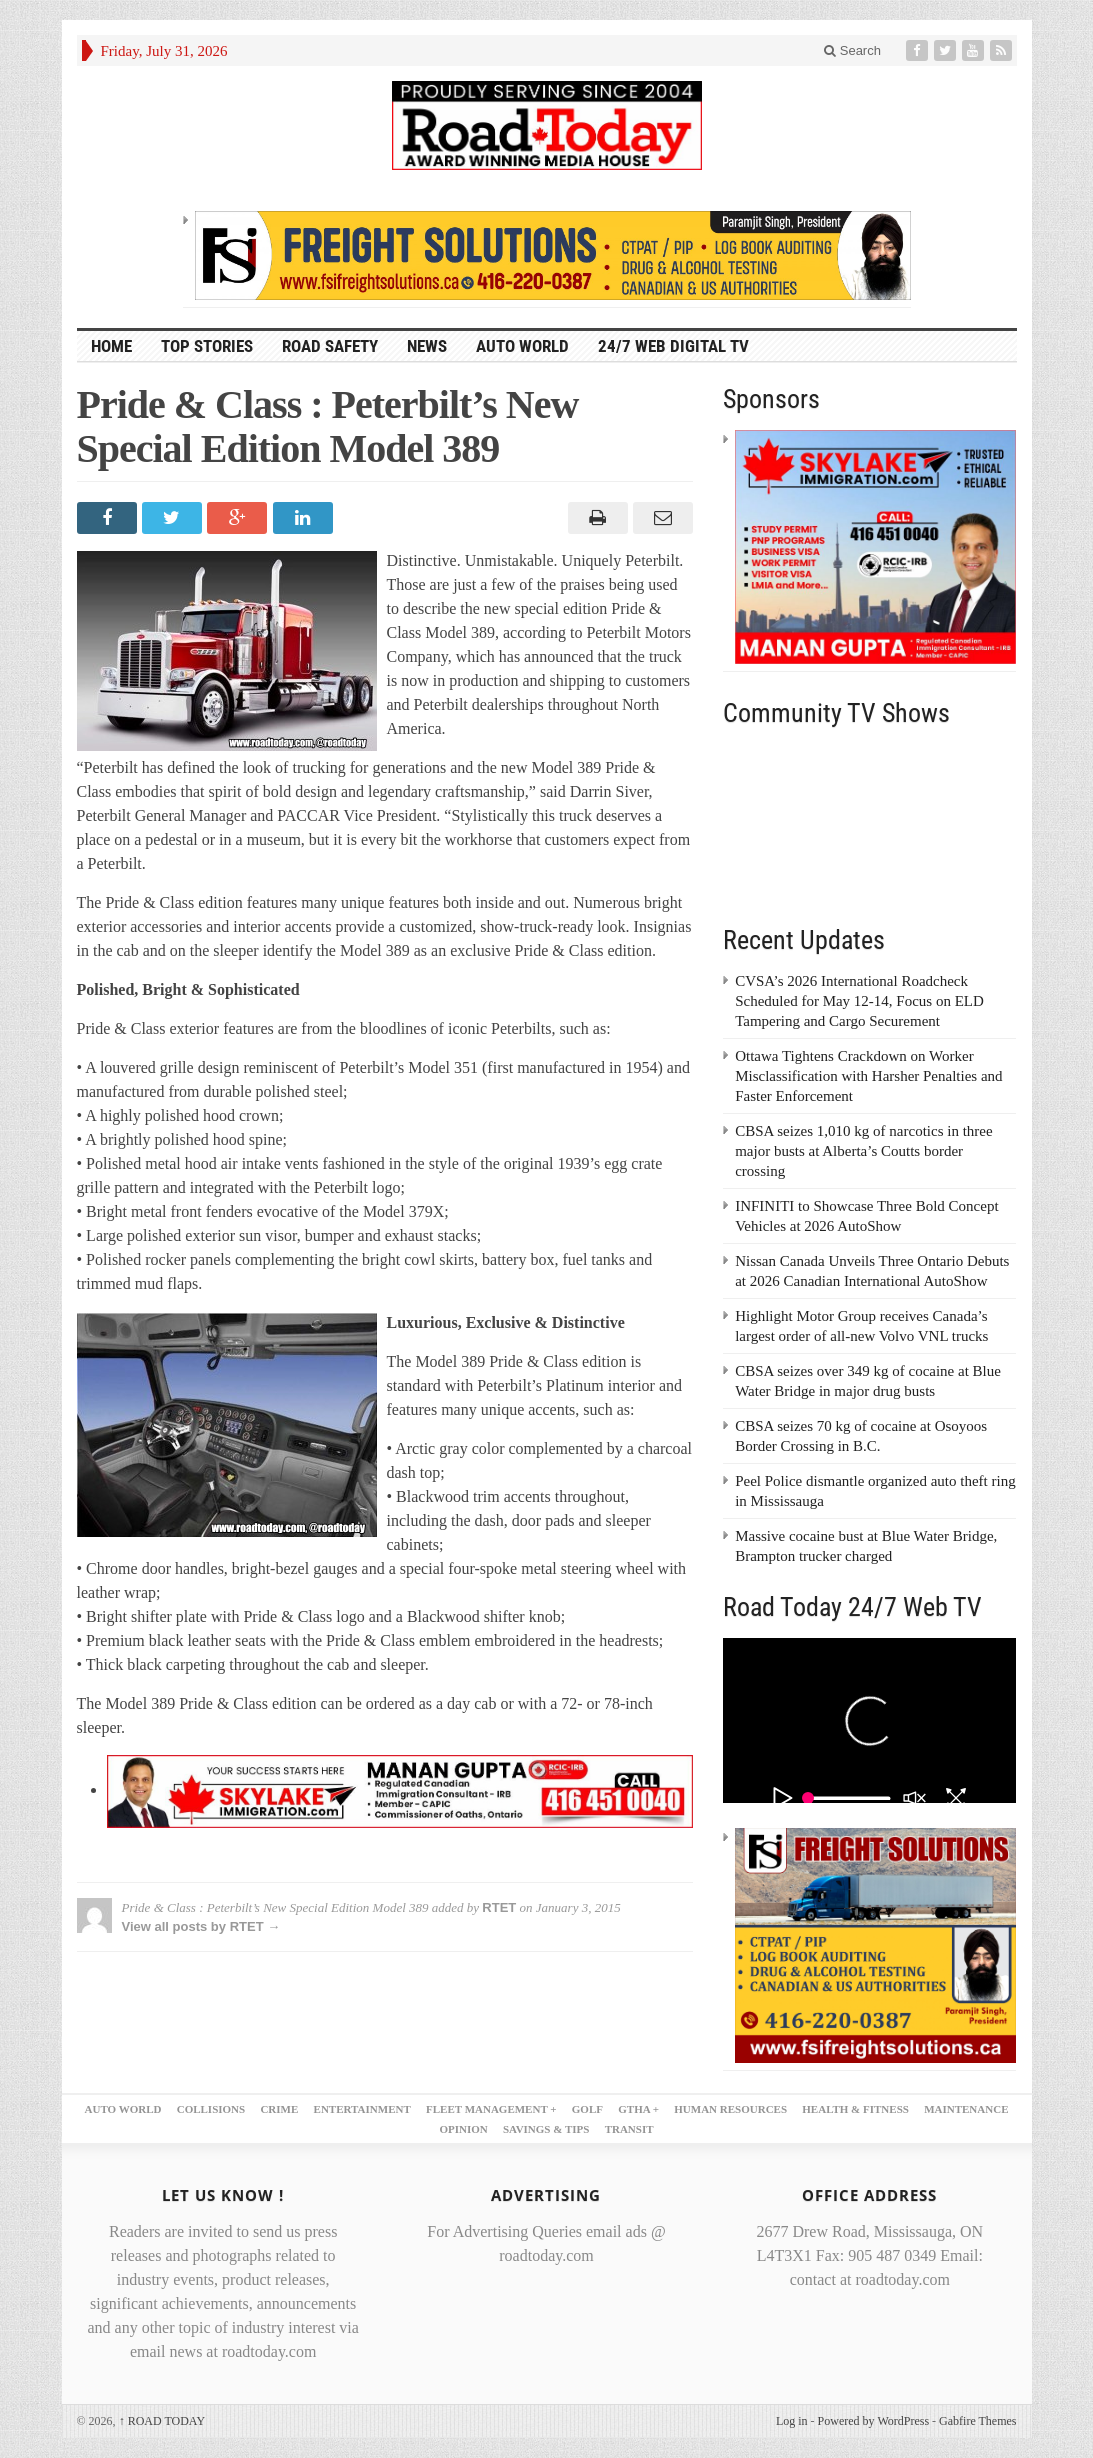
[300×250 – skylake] (875, 546)
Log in (792, 2421)
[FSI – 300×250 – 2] (875, 1944)
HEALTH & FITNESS (855, 2109)
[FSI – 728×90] (553, 254)
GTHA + (638, 2109)
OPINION (463, 2129)
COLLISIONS (211, 2109)
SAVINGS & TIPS (546, 2129)
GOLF (587, 2109)
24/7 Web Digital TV (673, 346)
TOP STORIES (207, 346)
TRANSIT (629, 2129)
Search (852, 50)
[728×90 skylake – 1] (400, 1789)
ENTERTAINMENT (362, 2109)
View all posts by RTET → (201, 1926)
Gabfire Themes (977, 2421)
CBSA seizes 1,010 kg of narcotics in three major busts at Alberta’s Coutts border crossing (863, 1151)
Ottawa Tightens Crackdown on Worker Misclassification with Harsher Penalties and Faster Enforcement (868, 1076)
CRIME (279, 2109)
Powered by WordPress (873, 2421)
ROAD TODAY (162, 2421)
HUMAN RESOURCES (730, 2109)
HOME (111, 346)
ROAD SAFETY (330, 346)
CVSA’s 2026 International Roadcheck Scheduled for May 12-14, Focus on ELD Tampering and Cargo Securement (859, 1001)
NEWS (427, 346)
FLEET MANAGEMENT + (491, 2109)
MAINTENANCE (966, 2109)
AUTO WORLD (522, 346)
